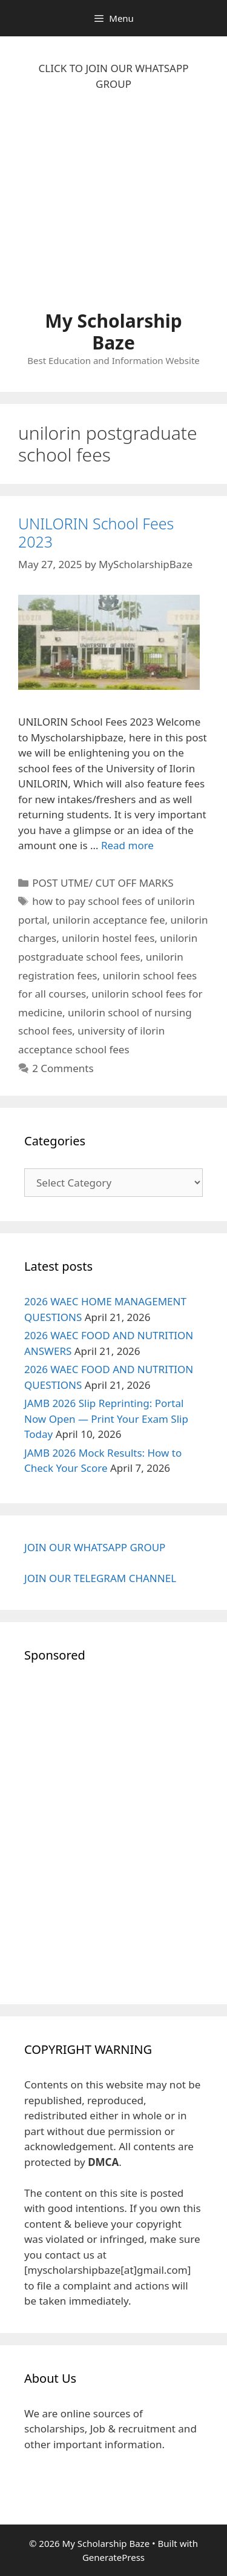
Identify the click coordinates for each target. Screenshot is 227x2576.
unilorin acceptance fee (109, 920)
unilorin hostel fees (108, 938)
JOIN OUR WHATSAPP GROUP (94, 1547)
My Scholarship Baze (113, 331)
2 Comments (62, 1068)
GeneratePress (113, 2557)
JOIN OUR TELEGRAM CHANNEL (100, 1578)
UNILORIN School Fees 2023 (96, 532)
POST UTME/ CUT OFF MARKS (102, 883)
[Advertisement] (113, 207)
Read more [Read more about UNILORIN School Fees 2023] (127, 845)
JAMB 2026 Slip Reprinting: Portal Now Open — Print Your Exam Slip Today (106, 1418)
